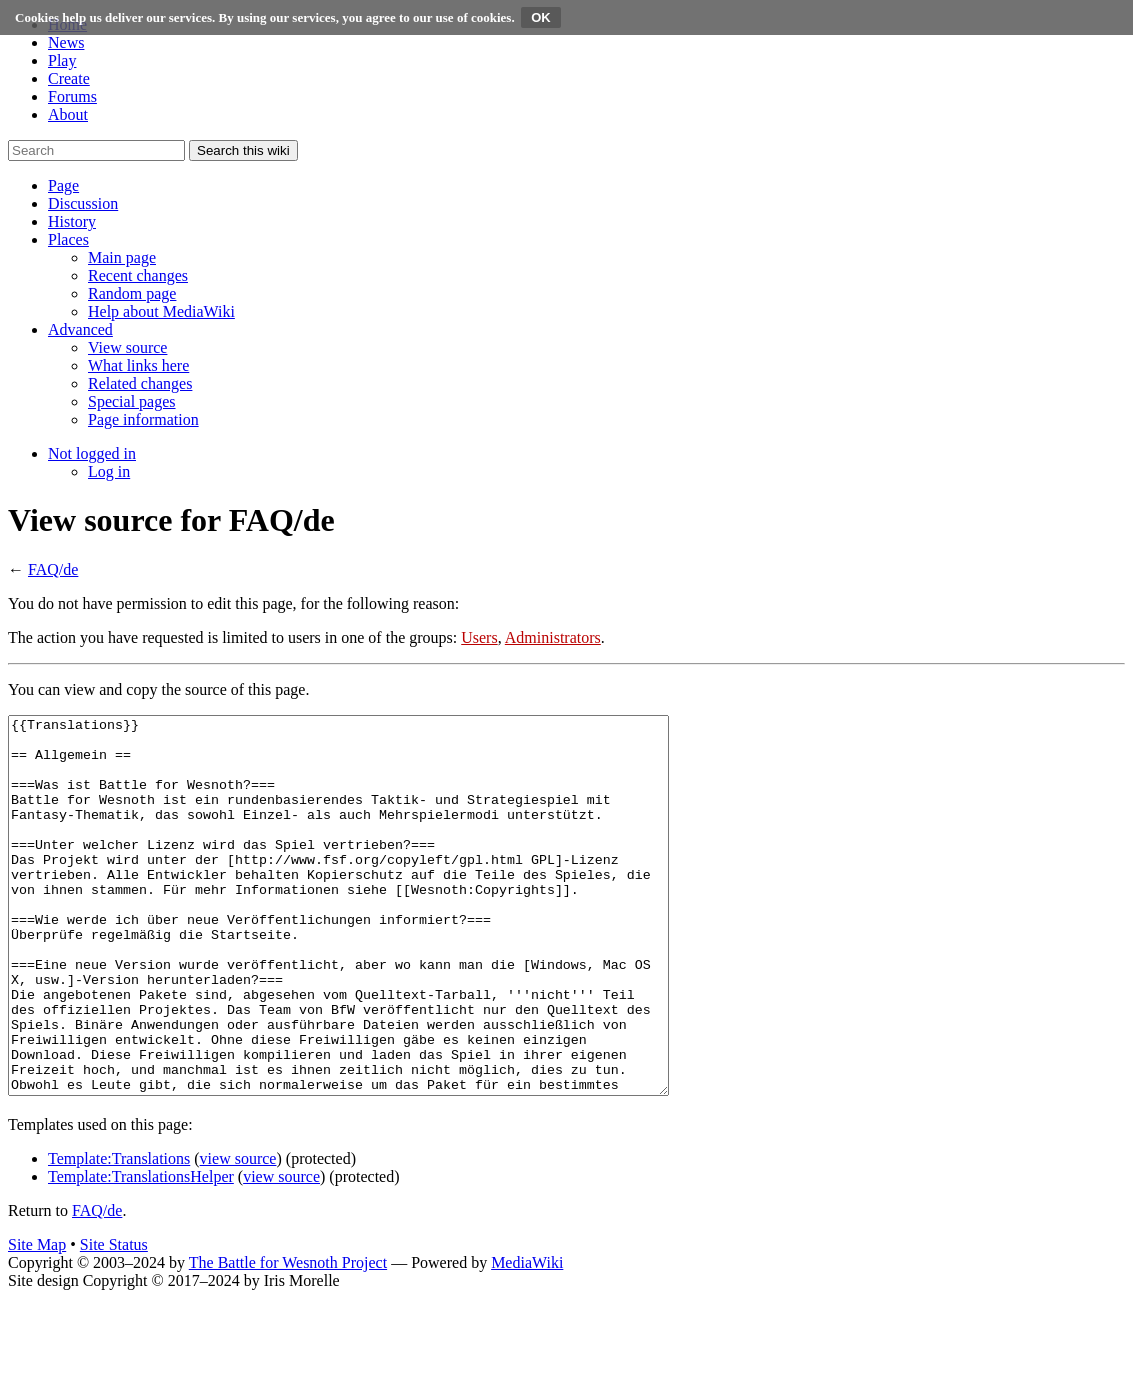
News (66, 42)
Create (69, 78)
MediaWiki (527, 1337)
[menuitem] (122, 257)
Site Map (37, 1319)
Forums (72, 96)
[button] (63, 185)
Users (479, 637)
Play (62, 60)
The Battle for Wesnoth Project (288, 1337)
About (68, 114)
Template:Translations (119, 1233)
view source (238, 1233)
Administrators (553, 637)
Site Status (114, 1319)
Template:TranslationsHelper (141, 1251)
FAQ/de (53, 569)
